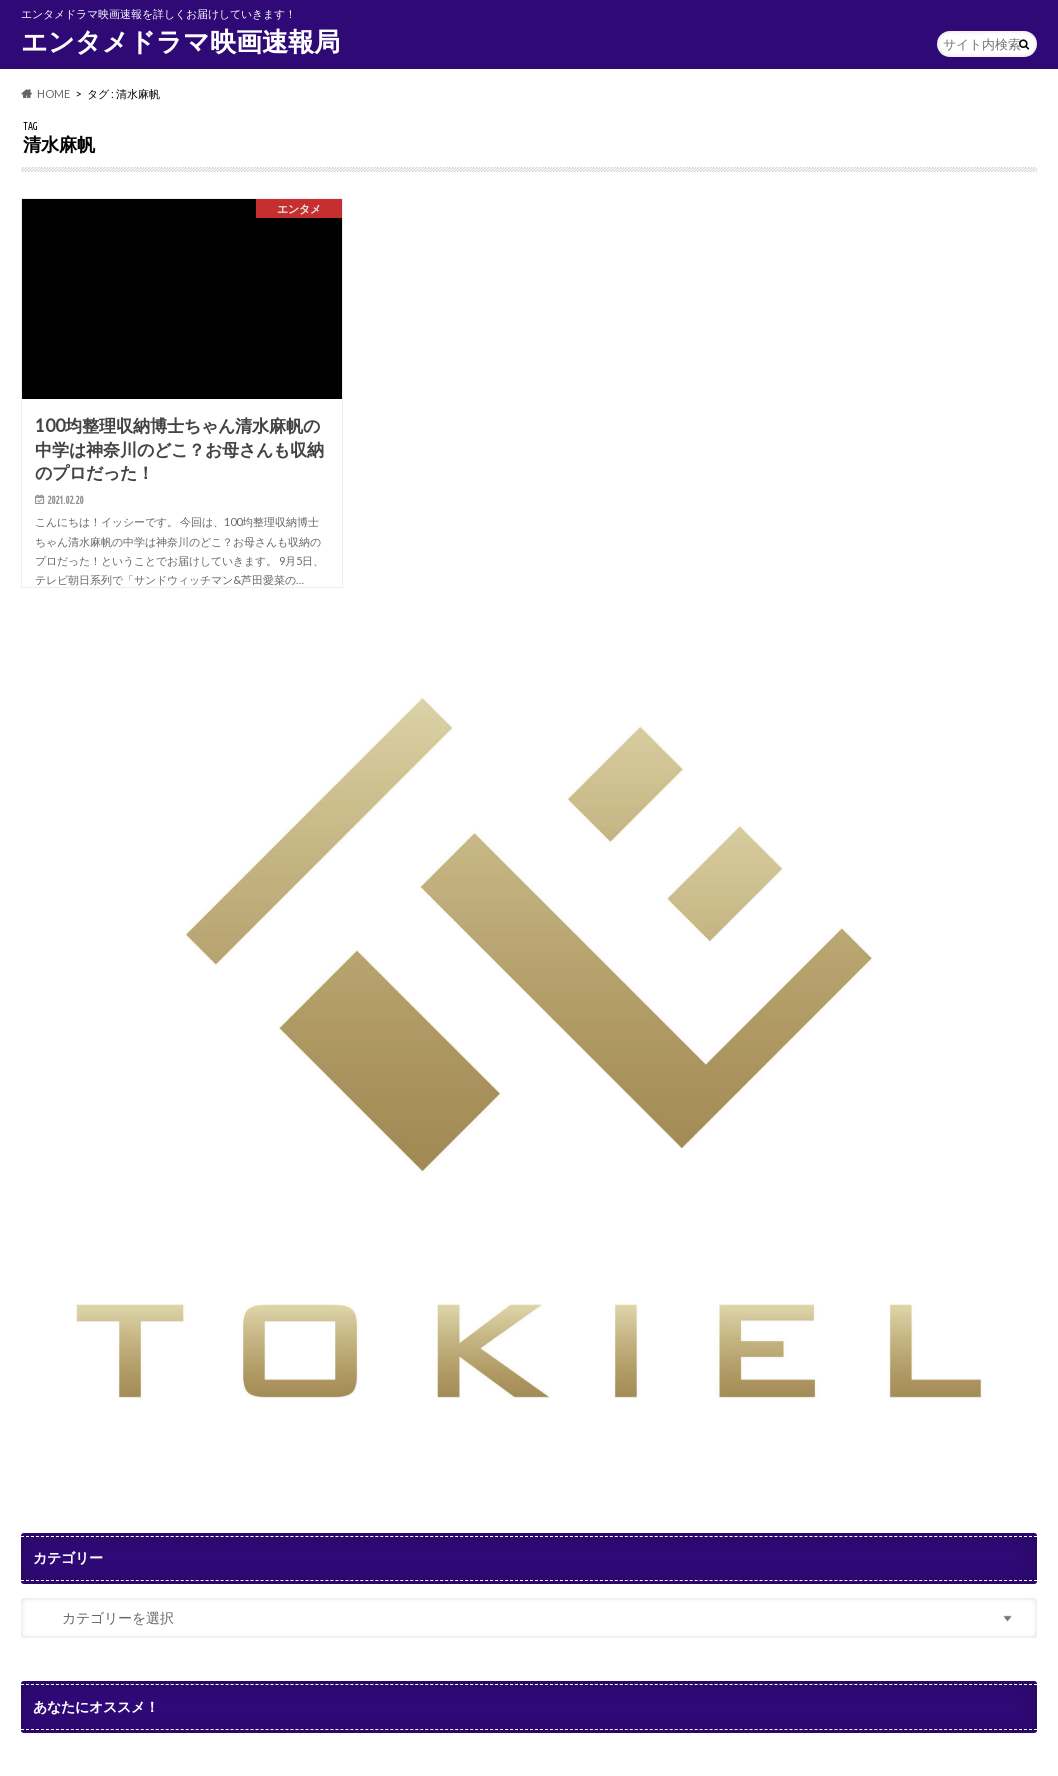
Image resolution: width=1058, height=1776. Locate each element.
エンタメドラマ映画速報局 (180, 41)
